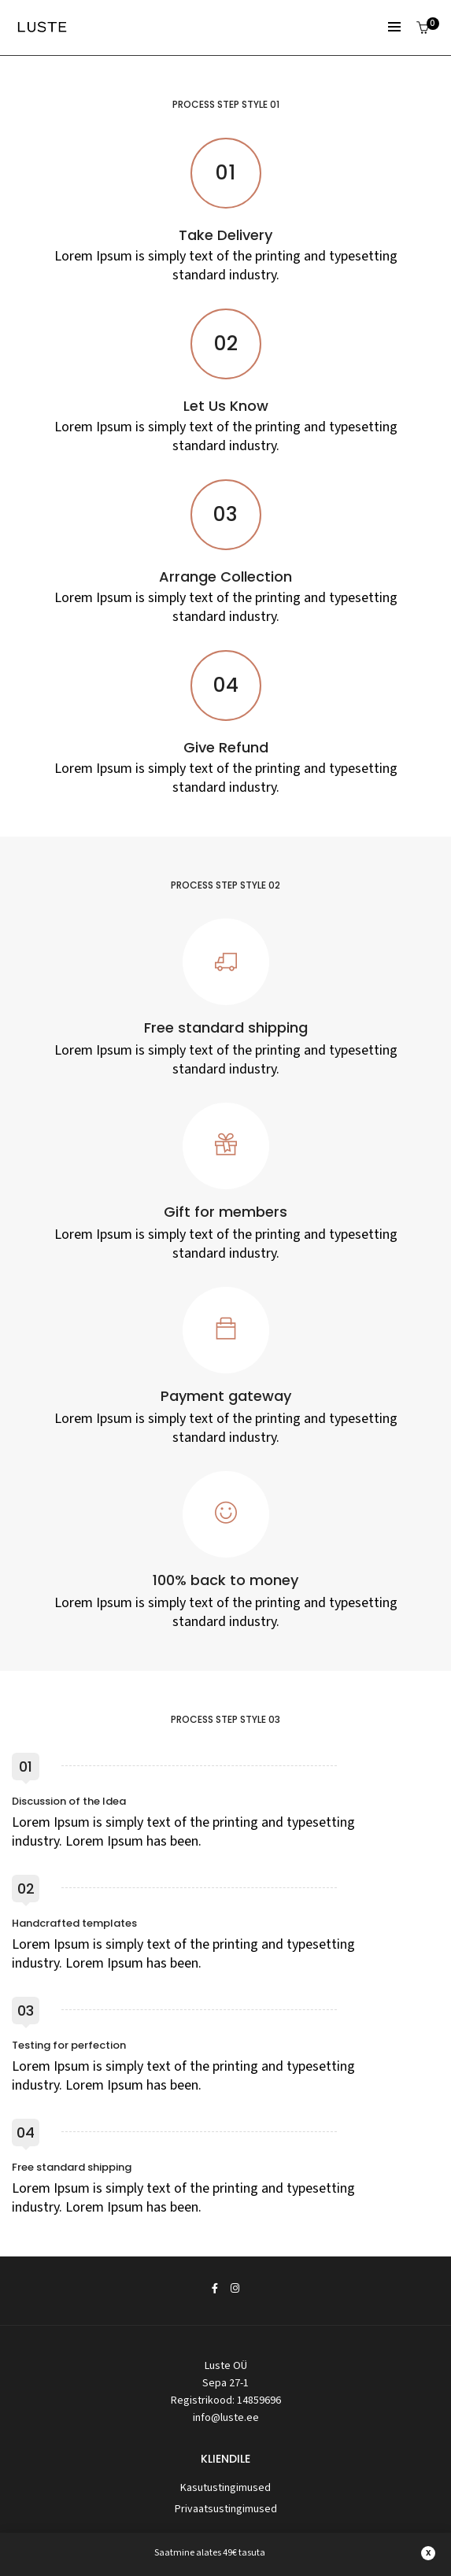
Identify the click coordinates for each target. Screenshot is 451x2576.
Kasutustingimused (225, 2488)
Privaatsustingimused (226, 2509)
